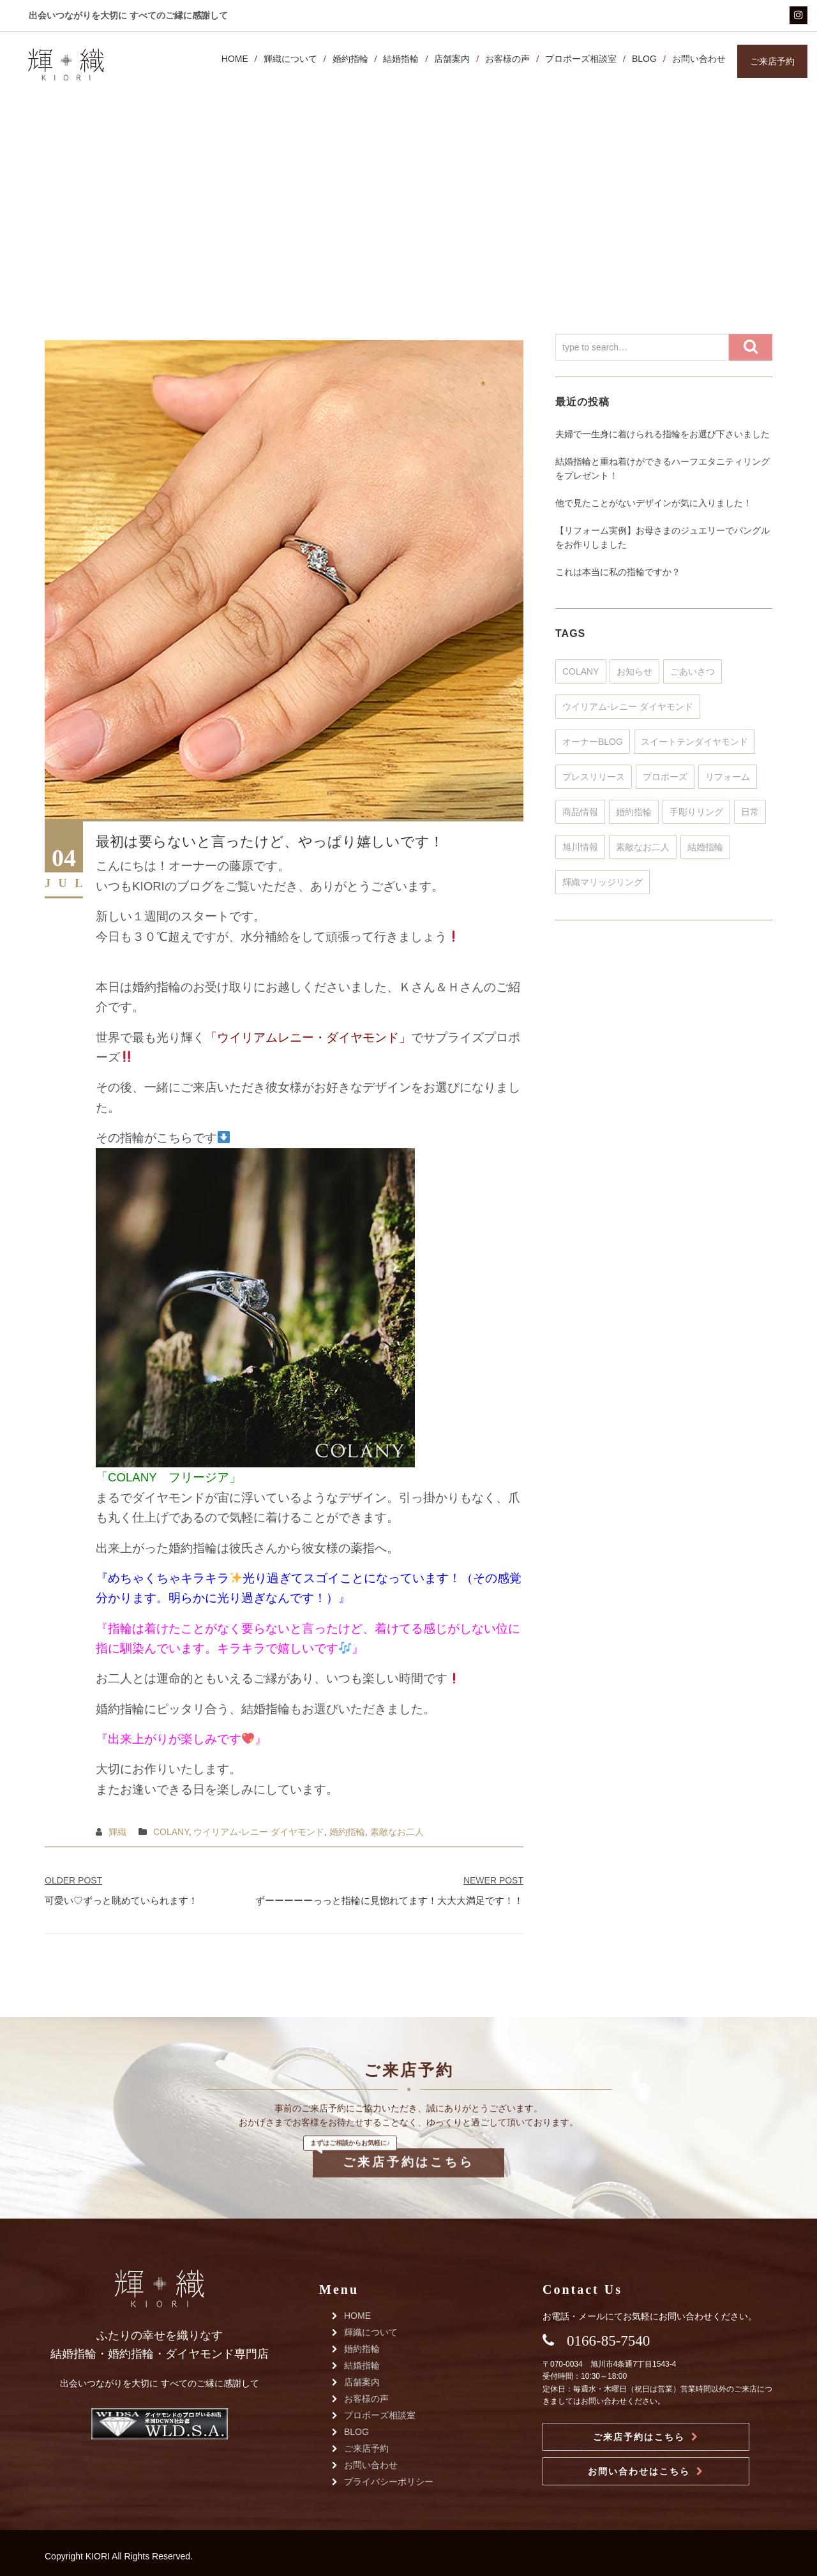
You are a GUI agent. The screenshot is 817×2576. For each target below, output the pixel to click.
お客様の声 (505, 59)
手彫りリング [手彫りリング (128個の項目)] (696, 812)
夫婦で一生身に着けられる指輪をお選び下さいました (662, 434)
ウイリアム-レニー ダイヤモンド (258, 1832)
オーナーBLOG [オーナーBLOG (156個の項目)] (592, 742)
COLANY (171, 1832)
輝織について (288, 59)
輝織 (117, 1832)
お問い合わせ (696, 59)
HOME (232, 59)
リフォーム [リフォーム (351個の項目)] (727, 777)
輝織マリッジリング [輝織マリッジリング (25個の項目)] (602, 882)
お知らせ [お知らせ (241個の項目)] (634, 671)
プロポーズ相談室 (578, 59)
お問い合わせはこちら (639, 2471)
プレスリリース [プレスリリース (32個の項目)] (593, 777)
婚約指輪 (348, 59)
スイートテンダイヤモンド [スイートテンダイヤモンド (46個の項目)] (694, 742)
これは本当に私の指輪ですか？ (617, 572)
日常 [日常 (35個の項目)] (750, 812)
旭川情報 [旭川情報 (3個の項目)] (580, 847)
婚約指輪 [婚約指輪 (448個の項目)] (634, 812)
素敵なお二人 (397, 1832)
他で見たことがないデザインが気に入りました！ (653, 503)
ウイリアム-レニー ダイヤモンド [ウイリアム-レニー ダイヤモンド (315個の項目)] (627, 706)
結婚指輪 (399, 59)
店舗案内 (450, 59)
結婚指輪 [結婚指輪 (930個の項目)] (705, 847)
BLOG (641, 59)
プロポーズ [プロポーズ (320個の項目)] (665, 777)
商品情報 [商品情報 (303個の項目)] (580, 812)
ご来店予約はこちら (408, 2127)
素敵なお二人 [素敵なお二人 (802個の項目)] (643, 847)
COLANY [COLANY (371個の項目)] (580, 671)
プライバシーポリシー (388, 2481)
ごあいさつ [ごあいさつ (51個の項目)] (692, 671)
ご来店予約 (366, 2448)
